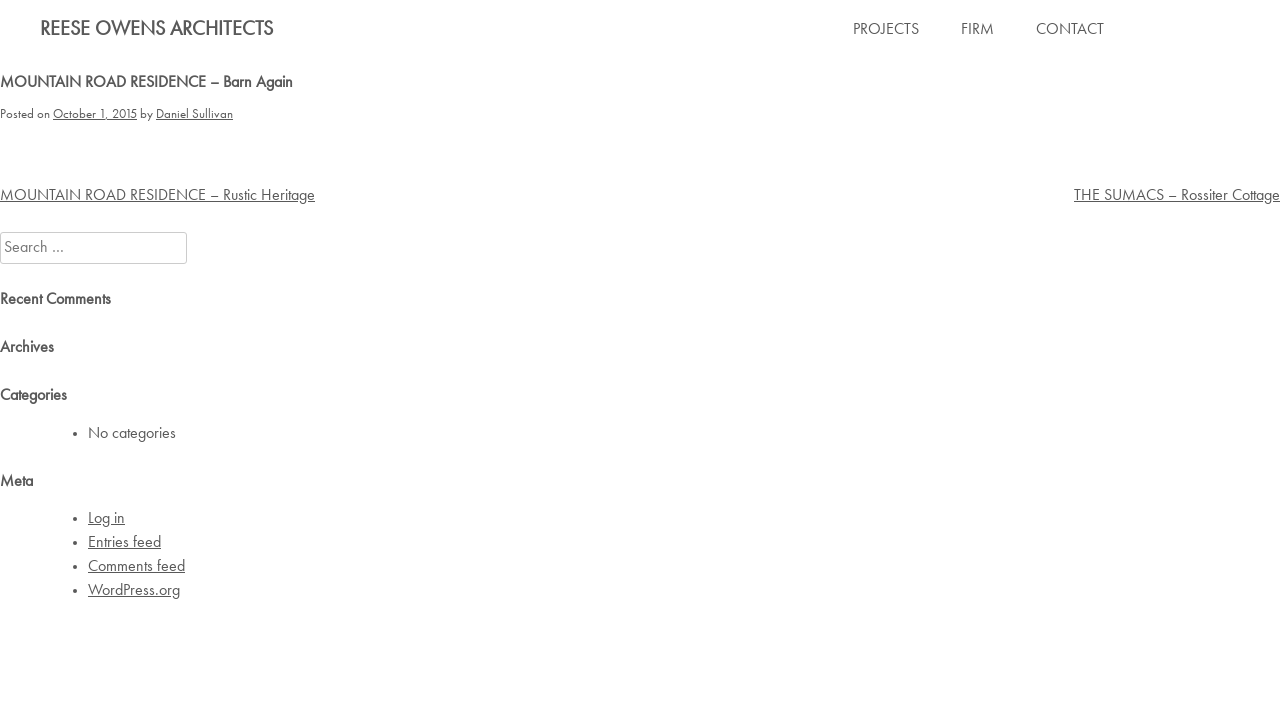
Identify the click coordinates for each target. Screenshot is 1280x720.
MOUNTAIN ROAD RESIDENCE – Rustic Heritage (157, 196)
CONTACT (1070, 30)
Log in (106, 519)
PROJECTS (886, 30)
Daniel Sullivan (194, 114)
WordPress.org (134, 591)
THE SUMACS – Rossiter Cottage (1177, 196)
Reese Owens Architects (156, 30)
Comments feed (136, 567)
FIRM (977, 30)
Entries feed (124, 543)
